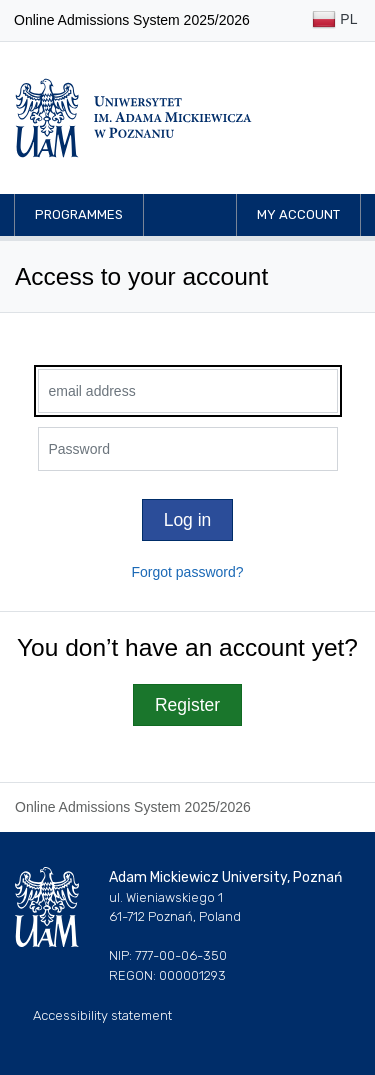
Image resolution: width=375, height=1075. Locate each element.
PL (334, 20)
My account (298, 214)
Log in (188, 520)
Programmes (79, 214)
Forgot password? (187, 572)
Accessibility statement (102, 1015)
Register (187, 705)
